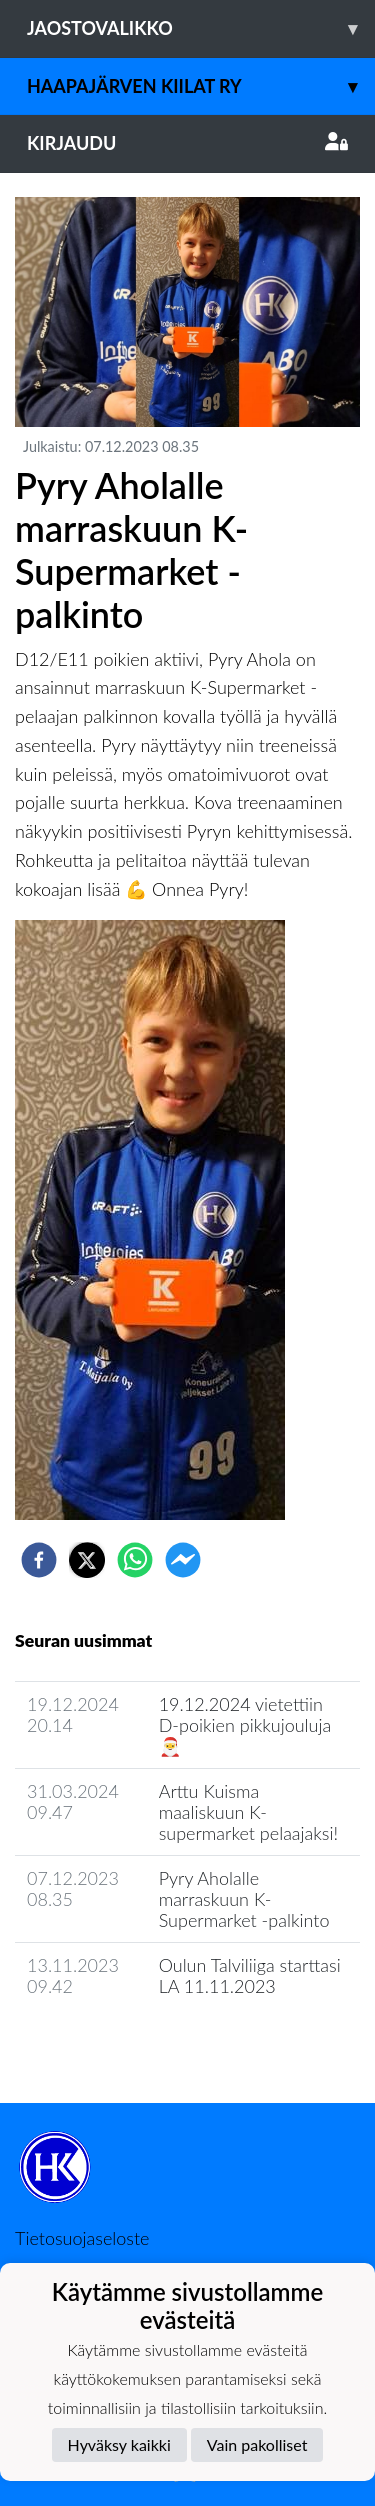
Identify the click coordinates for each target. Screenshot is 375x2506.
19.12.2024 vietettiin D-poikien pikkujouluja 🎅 (245, 1724)
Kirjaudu (187, 143)
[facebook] (39, 1560)
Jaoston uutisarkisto (106, 2043)
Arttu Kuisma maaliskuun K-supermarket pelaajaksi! (248, 1811)
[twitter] (87, 1560)
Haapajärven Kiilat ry (201, 86)
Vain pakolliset (257, 2444)
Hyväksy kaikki (119, 2444)
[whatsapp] (135, 1560)
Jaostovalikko (201, 28)
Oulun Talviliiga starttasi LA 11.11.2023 (250, 1975)
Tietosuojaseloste (82, 2238)
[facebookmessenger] (183, 1560)
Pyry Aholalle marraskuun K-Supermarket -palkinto (244, 1898)
